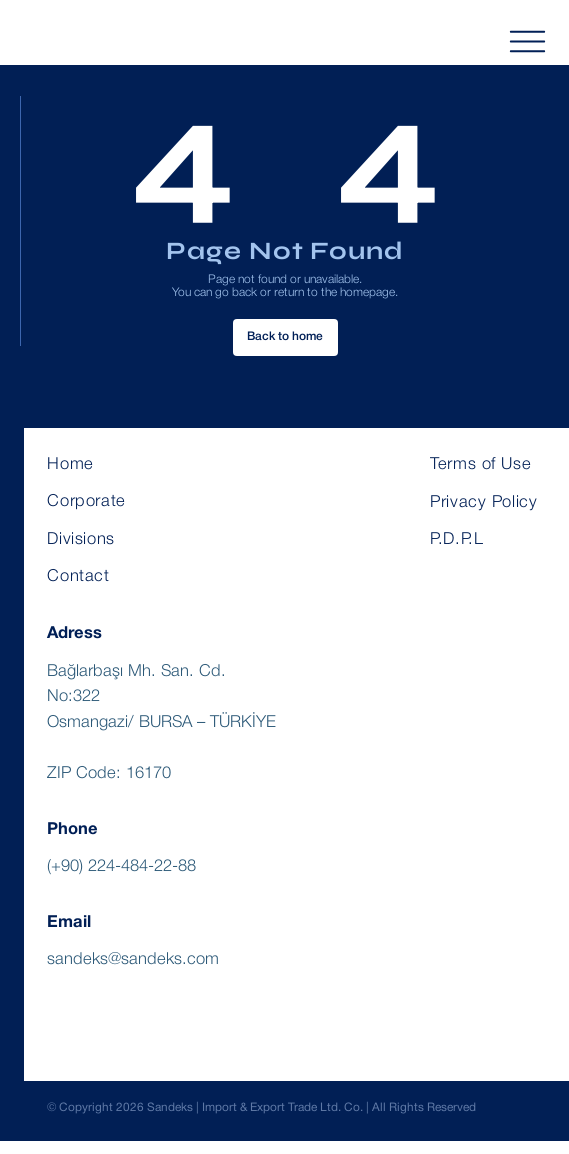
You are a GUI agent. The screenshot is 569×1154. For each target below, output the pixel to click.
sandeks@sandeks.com (133, 972)
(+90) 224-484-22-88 (121, 879)
